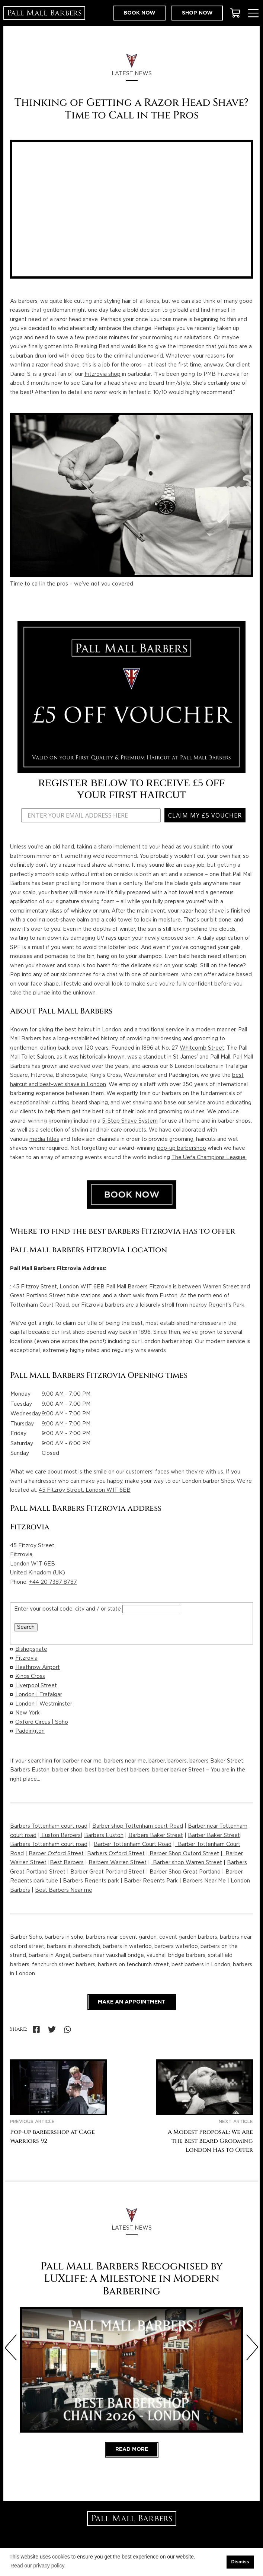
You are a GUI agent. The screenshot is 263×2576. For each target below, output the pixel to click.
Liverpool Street (36, 1685)
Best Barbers (67, 1862)
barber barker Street (178, 1770)
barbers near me (125, 1761)
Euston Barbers (60, 1835)
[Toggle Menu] (253, 13)
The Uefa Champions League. (209, 1157)
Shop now (197, 13)
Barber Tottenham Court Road (132, 1844)
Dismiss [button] (240, 2561)
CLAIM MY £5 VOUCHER (204, 815)
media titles (44, 1139)
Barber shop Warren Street (186, 1862)
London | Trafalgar (38, 1694)
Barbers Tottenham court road (48, 1826)
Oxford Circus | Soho (41, 1722)
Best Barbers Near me (63, 1890)
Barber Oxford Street (56, 1853)
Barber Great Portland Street (107, 1872)
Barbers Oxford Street (116, 1853)
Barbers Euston (29, 1770)
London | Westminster (43, 1704)
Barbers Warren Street (118, 1862)
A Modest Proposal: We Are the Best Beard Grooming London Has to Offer (210, 2141)
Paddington (30, 1731)
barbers (177, 1761)
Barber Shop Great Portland (185, 1872)
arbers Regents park (93, 1881)
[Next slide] (252, 2347)
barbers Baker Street (216, 1761)
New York (27, 1713)
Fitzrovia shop (102, 374)
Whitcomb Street (202, 1048)
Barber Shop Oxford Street (183, 1853)
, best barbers (132, 1770)
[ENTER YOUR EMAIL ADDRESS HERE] (90, 815)
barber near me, (82, 1761)
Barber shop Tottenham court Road (137, 1826)
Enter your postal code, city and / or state (67, 1609)
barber (156, 1761)
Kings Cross (30, 1676)
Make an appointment (132, 2002)
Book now (139, 13)
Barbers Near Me (204, 1881)
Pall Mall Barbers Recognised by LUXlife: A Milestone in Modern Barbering (132, 2278)
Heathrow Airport (37, 1667)
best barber (100, 1770)
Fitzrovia (26, 1658)
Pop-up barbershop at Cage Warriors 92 (52, 2136)
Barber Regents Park (151, 1881)
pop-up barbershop (181, 1148)
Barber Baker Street (214, 1835)
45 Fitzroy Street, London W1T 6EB (59, 1286)
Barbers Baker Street (155, 1835)
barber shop (67, 1770)
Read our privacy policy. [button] (37, 2566)
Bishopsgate (31, 1649)
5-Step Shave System (130, 1121)
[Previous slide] (10, 2347)
